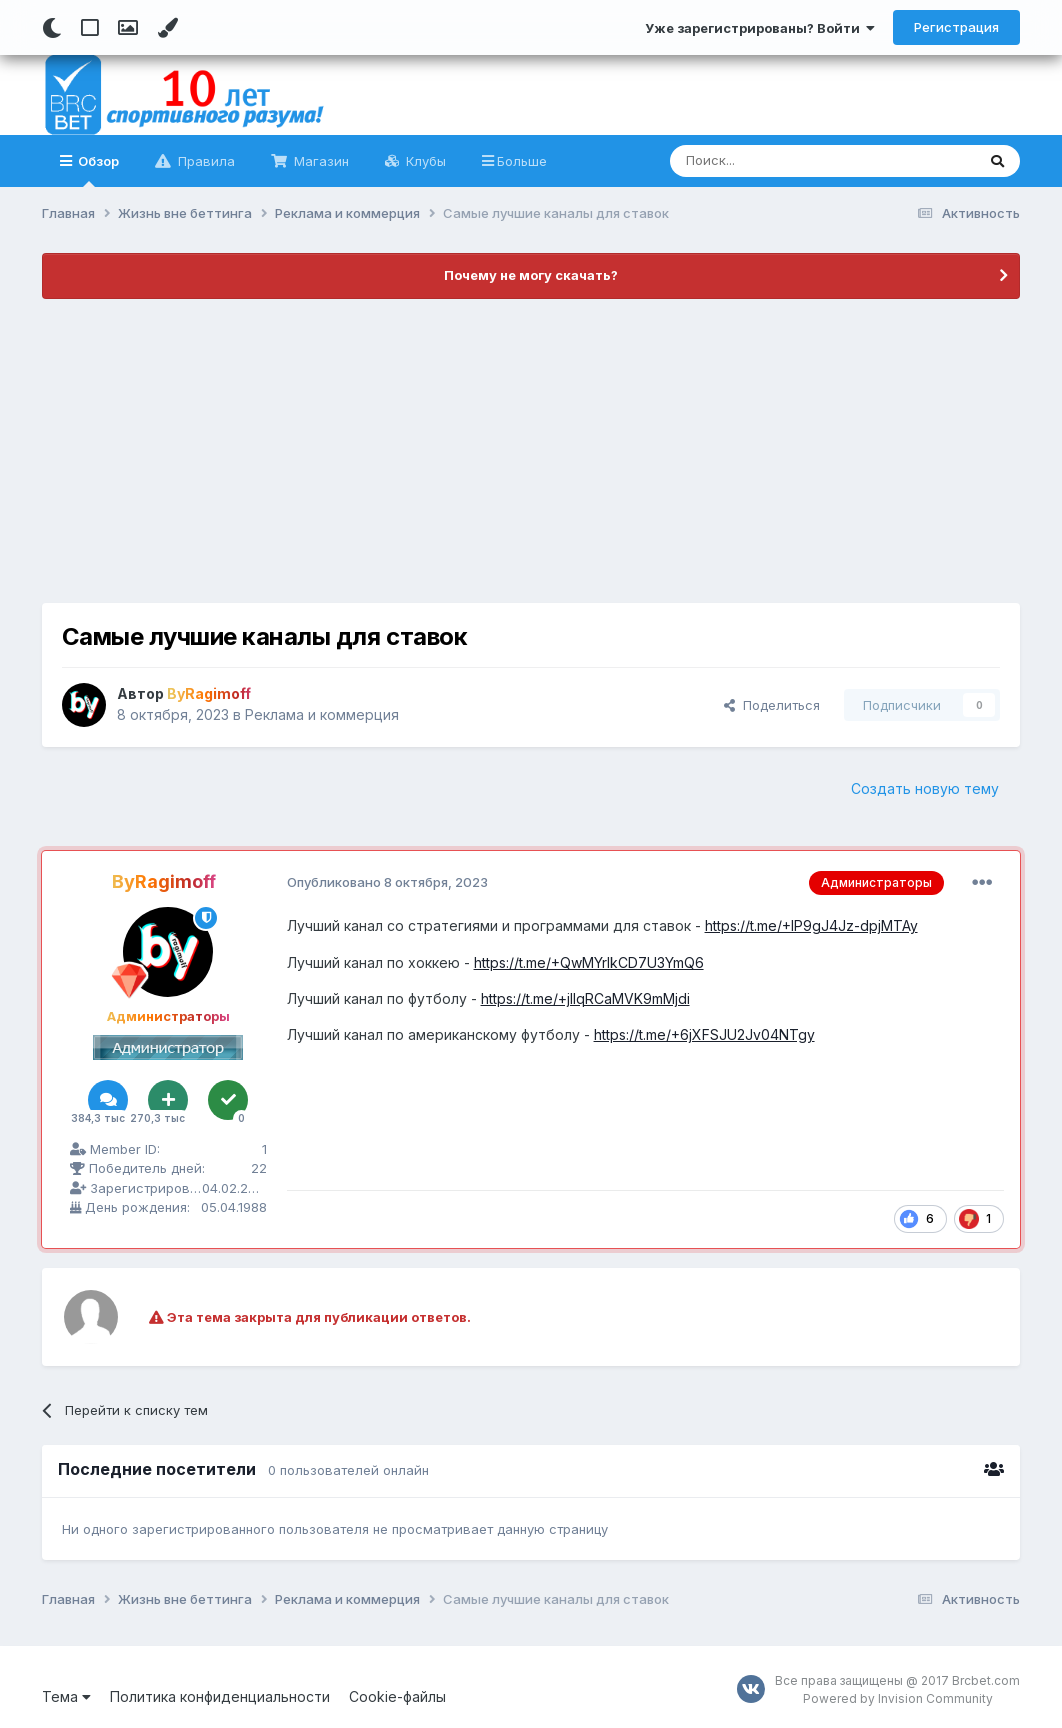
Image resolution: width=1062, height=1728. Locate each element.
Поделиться (772, 705)
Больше (522, 161)
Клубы (424, 161)
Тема (66, 1696)
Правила (204, 161)
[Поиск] (776, 161)
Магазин (319, 161)
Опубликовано (387, 882)
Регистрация (956, 27)
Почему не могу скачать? (531, 275)
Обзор (97, 170)
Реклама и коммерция (322, 714)
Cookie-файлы (397, 1696)
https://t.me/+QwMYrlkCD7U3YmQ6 (589, 962)
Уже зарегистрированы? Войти (760, 28)
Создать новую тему (925, 788)
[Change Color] (167, 28)
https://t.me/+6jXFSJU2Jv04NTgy (704, 1034)
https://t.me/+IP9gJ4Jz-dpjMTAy (811, 925)
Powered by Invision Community (898, 1698)
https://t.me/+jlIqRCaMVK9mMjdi (585, 998)
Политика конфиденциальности (220, 1696)
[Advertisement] (531, 451)
